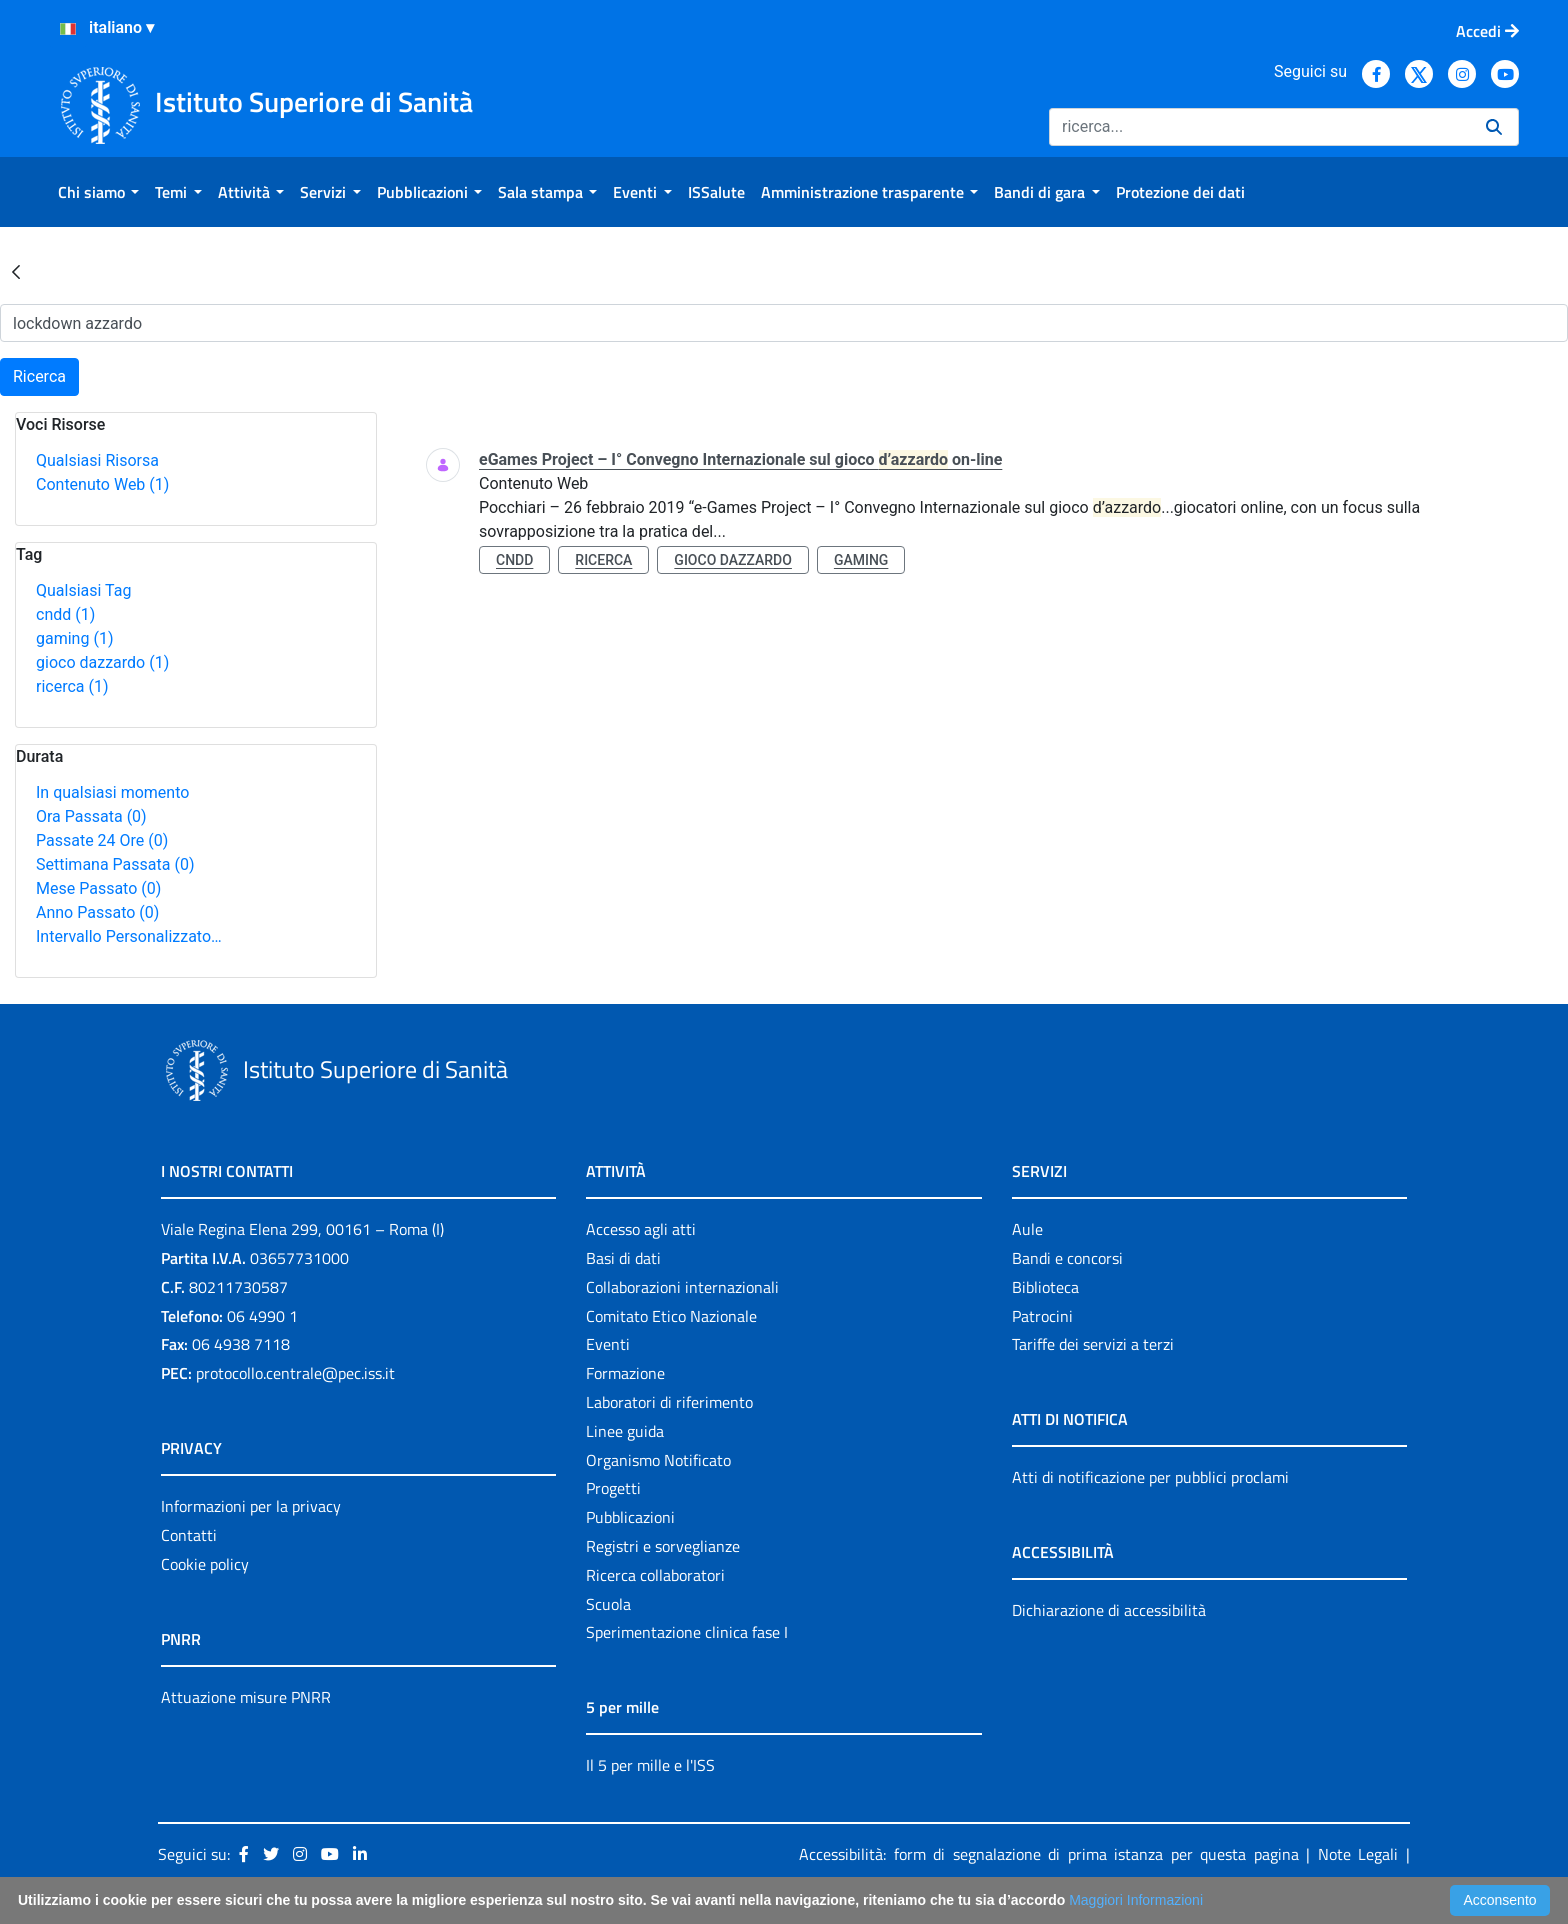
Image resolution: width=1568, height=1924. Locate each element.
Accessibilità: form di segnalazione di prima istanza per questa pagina (1049, 1854)
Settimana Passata (115, 864)
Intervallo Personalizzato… (129, 936)
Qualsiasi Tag (83, 590)
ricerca (72, 686)
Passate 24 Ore (102, 840)
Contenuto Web (102, 484)
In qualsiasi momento (112, 792)
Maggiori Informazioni (1136, 1900)
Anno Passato (97, 912)
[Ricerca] (1259, 127)
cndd (65, 614)
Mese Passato (98, 888)
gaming (74, 638)
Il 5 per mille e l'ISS (650, 1765)
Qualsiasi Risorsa (97, 460)
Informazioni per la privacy (251, 1506)
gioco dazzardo (102, 662)
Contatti (189, 1535)
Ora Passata (91, 816)
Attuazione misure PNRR (246, 1697)
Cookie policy (205, 1564)
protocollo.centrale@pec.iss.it (295, 1373)
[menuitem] (98, 192)
